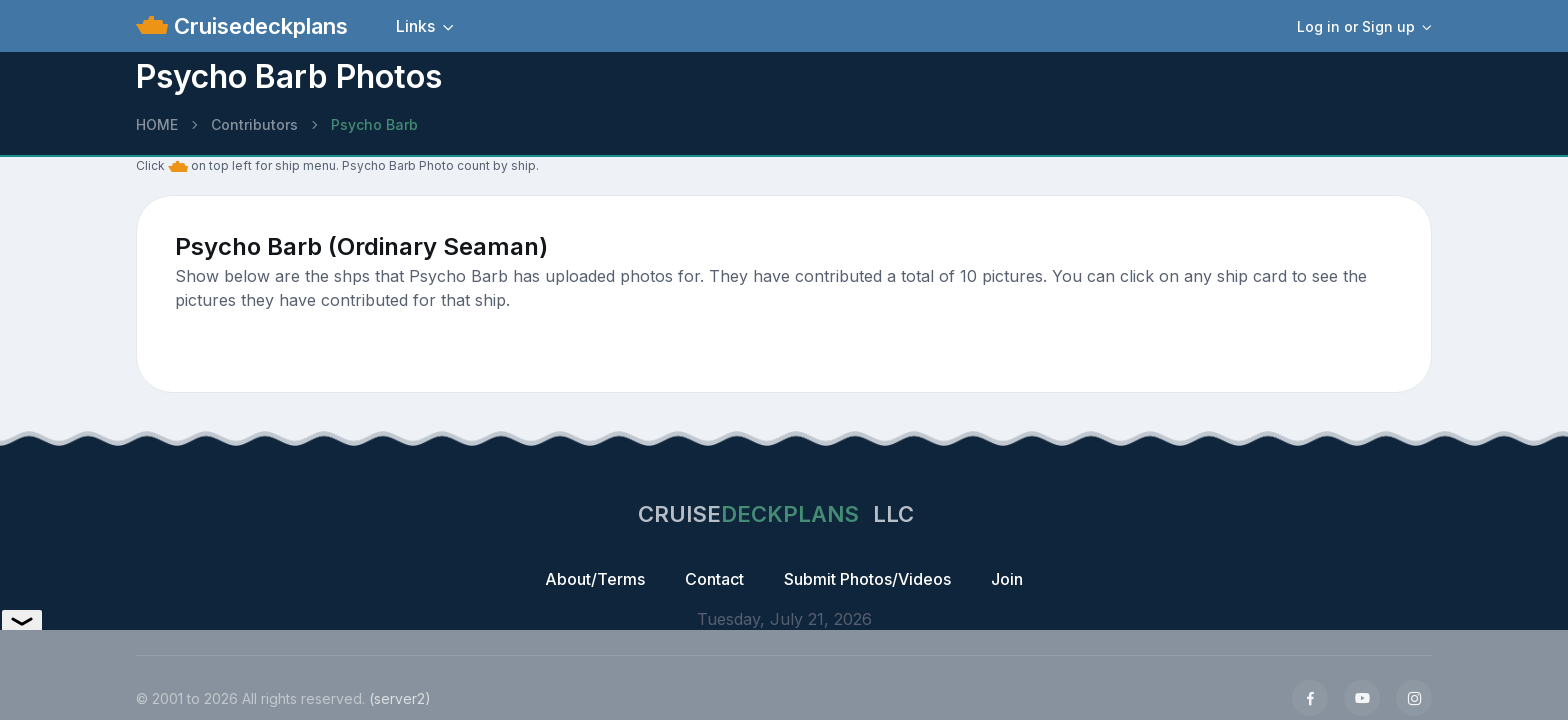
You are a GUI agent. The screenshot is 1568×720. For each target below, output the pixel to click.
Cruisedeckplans (258, 26)
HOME (157, 124)
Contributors (254, 124)
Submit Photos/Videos (867, 579)
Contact (714, 579)
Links (415, 26)
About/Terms (595, 579)
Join (1007, 579)
